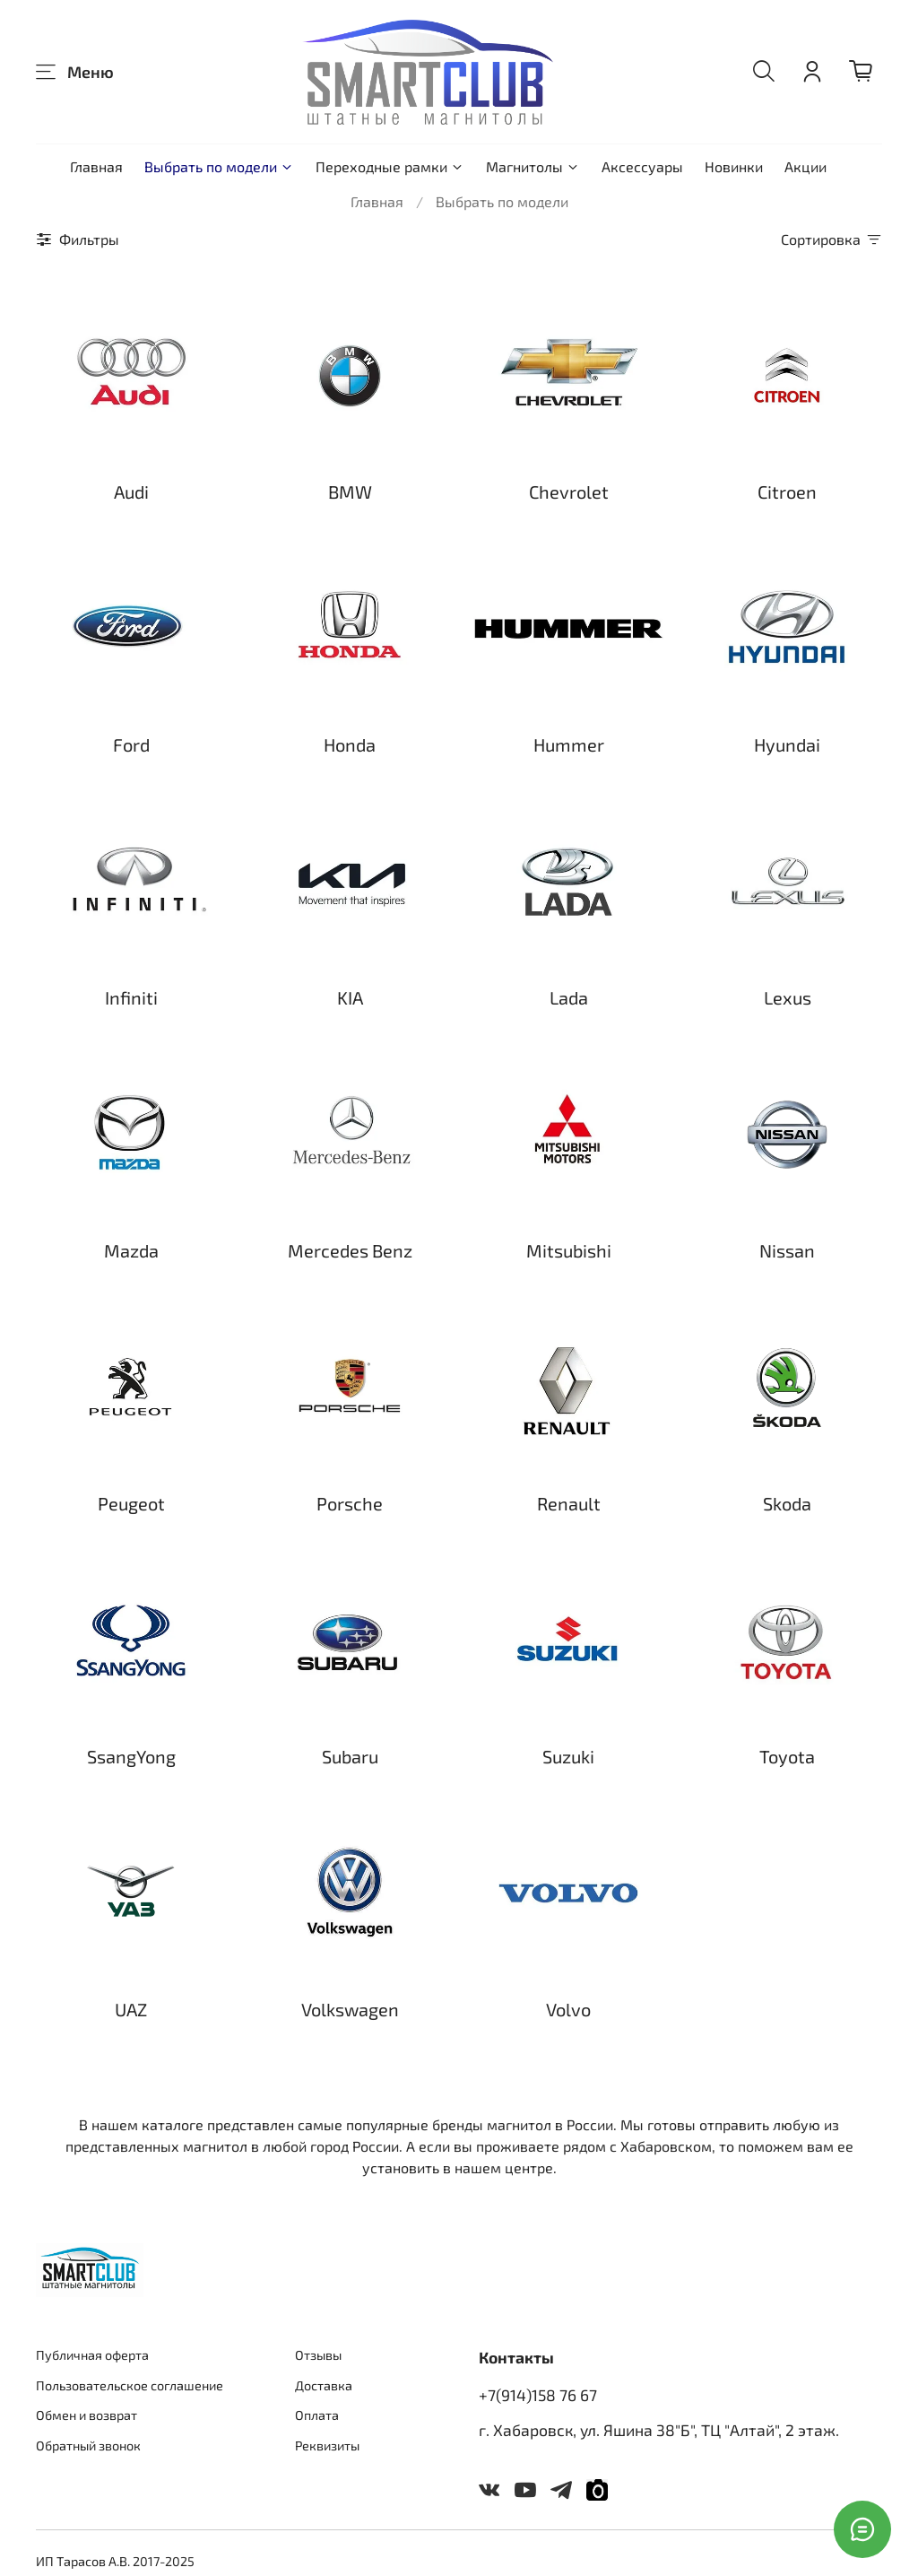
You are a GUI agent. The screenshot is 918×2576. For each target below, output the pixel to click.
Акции (805, 166)
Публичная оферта (92, 2355)
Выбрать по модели (219, 166)
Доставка (323, 2385)
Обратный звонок (88, 2445)
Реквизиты (327, 2445)
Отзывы (318, 2355)
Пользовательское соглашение (129, 2385)
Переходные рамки (390, 166)
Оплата (317, 2415)
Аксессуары (642, 166)
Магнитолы (533, 166)
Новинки (734, 166)
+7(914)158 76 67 (538, 2395)
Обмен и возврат (86, 2415)
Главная (96, 166)
